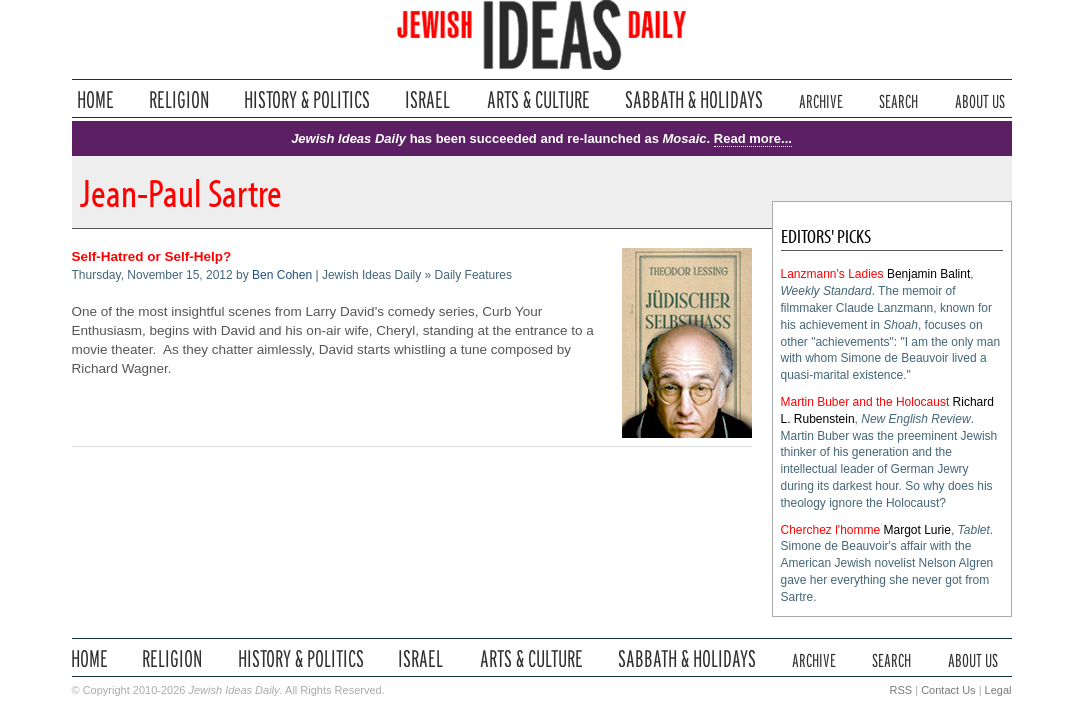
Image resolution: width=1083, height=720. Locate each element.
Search (898, 99)
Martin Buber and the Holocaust (865, 402)
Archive (821, 99)
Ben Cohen (282, 275)
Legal (998, 690)
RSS (901, 690)
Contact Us (948, 690)
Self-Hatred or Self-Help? (152, 256)
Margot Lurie (917, 530)
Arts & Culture (538, 99)
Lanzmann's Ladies (832, 274)
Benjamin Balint (928, 274)
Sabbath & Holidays (693, 99)
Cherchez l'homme (831, 530)
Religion (179, 99)
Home (95, 99)
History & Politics (307, 99)
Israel (428, 99)
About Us (980, 99)
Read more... (753, 138)
